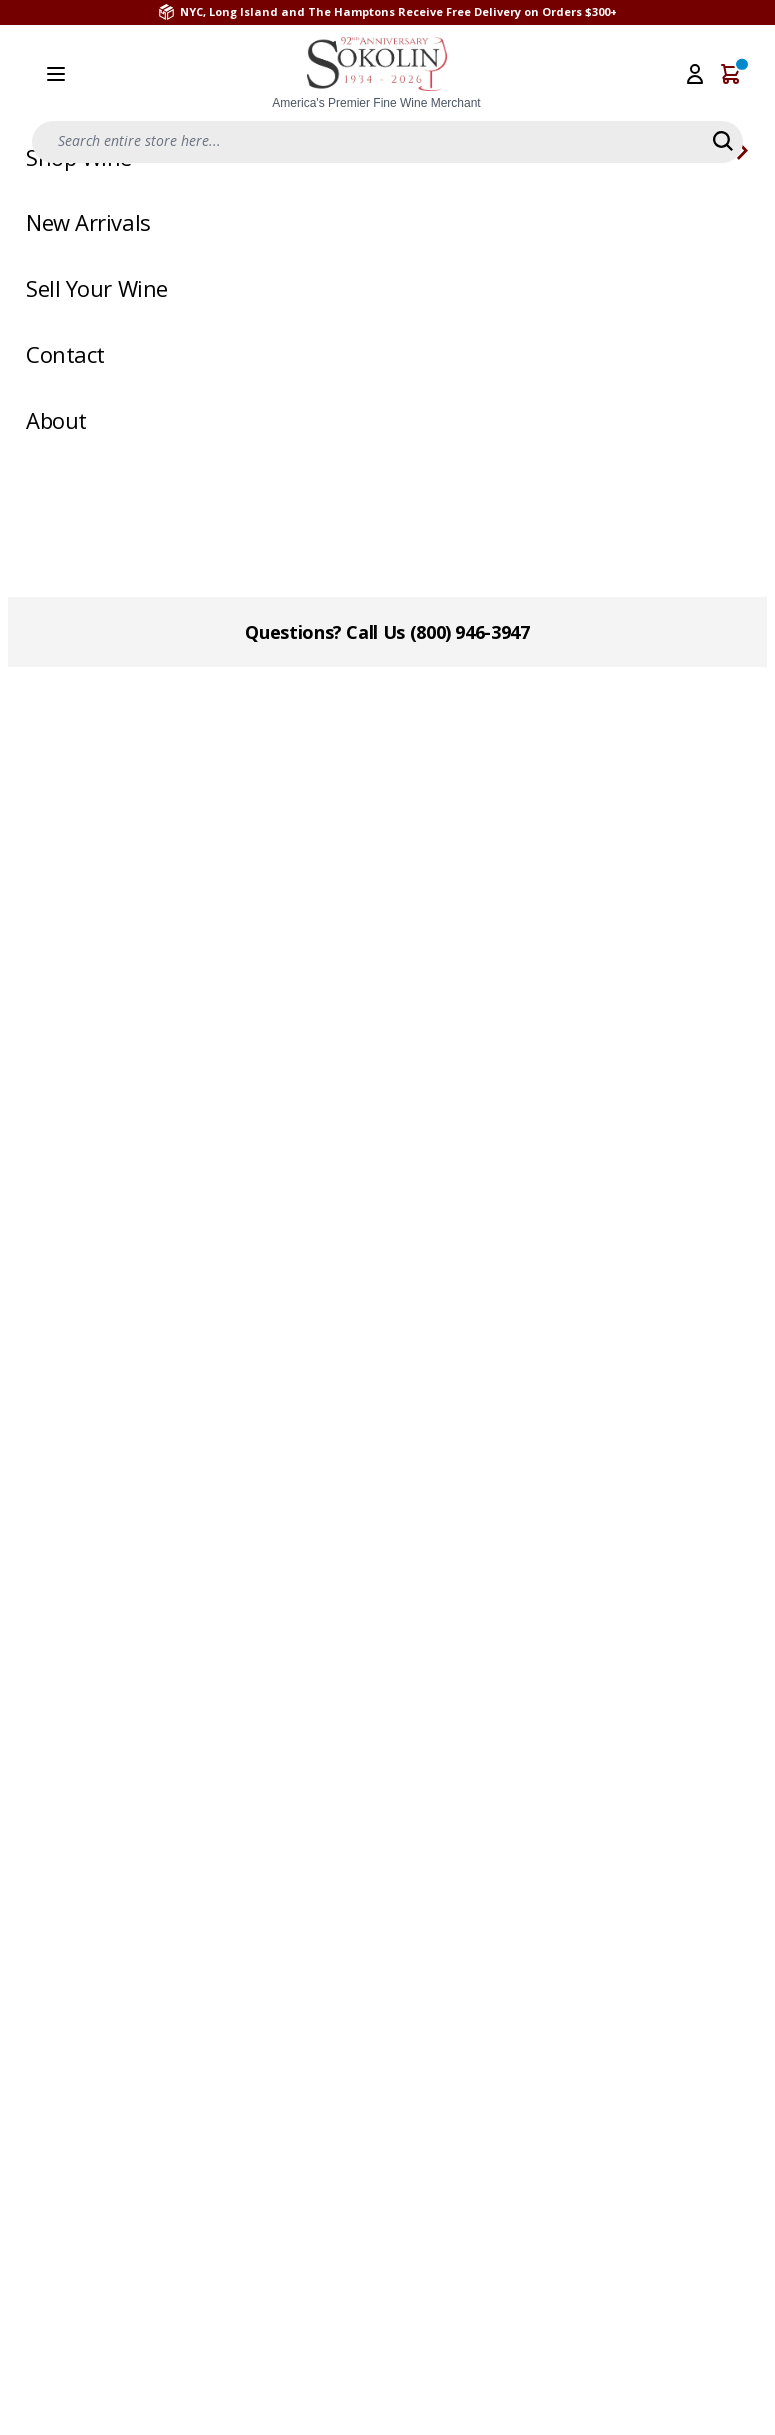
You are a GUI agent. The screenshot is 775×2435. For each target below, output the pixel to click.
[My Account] (695, 74)
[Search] (723, 141)
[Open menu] (56, 74)
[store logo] (377, 74)
